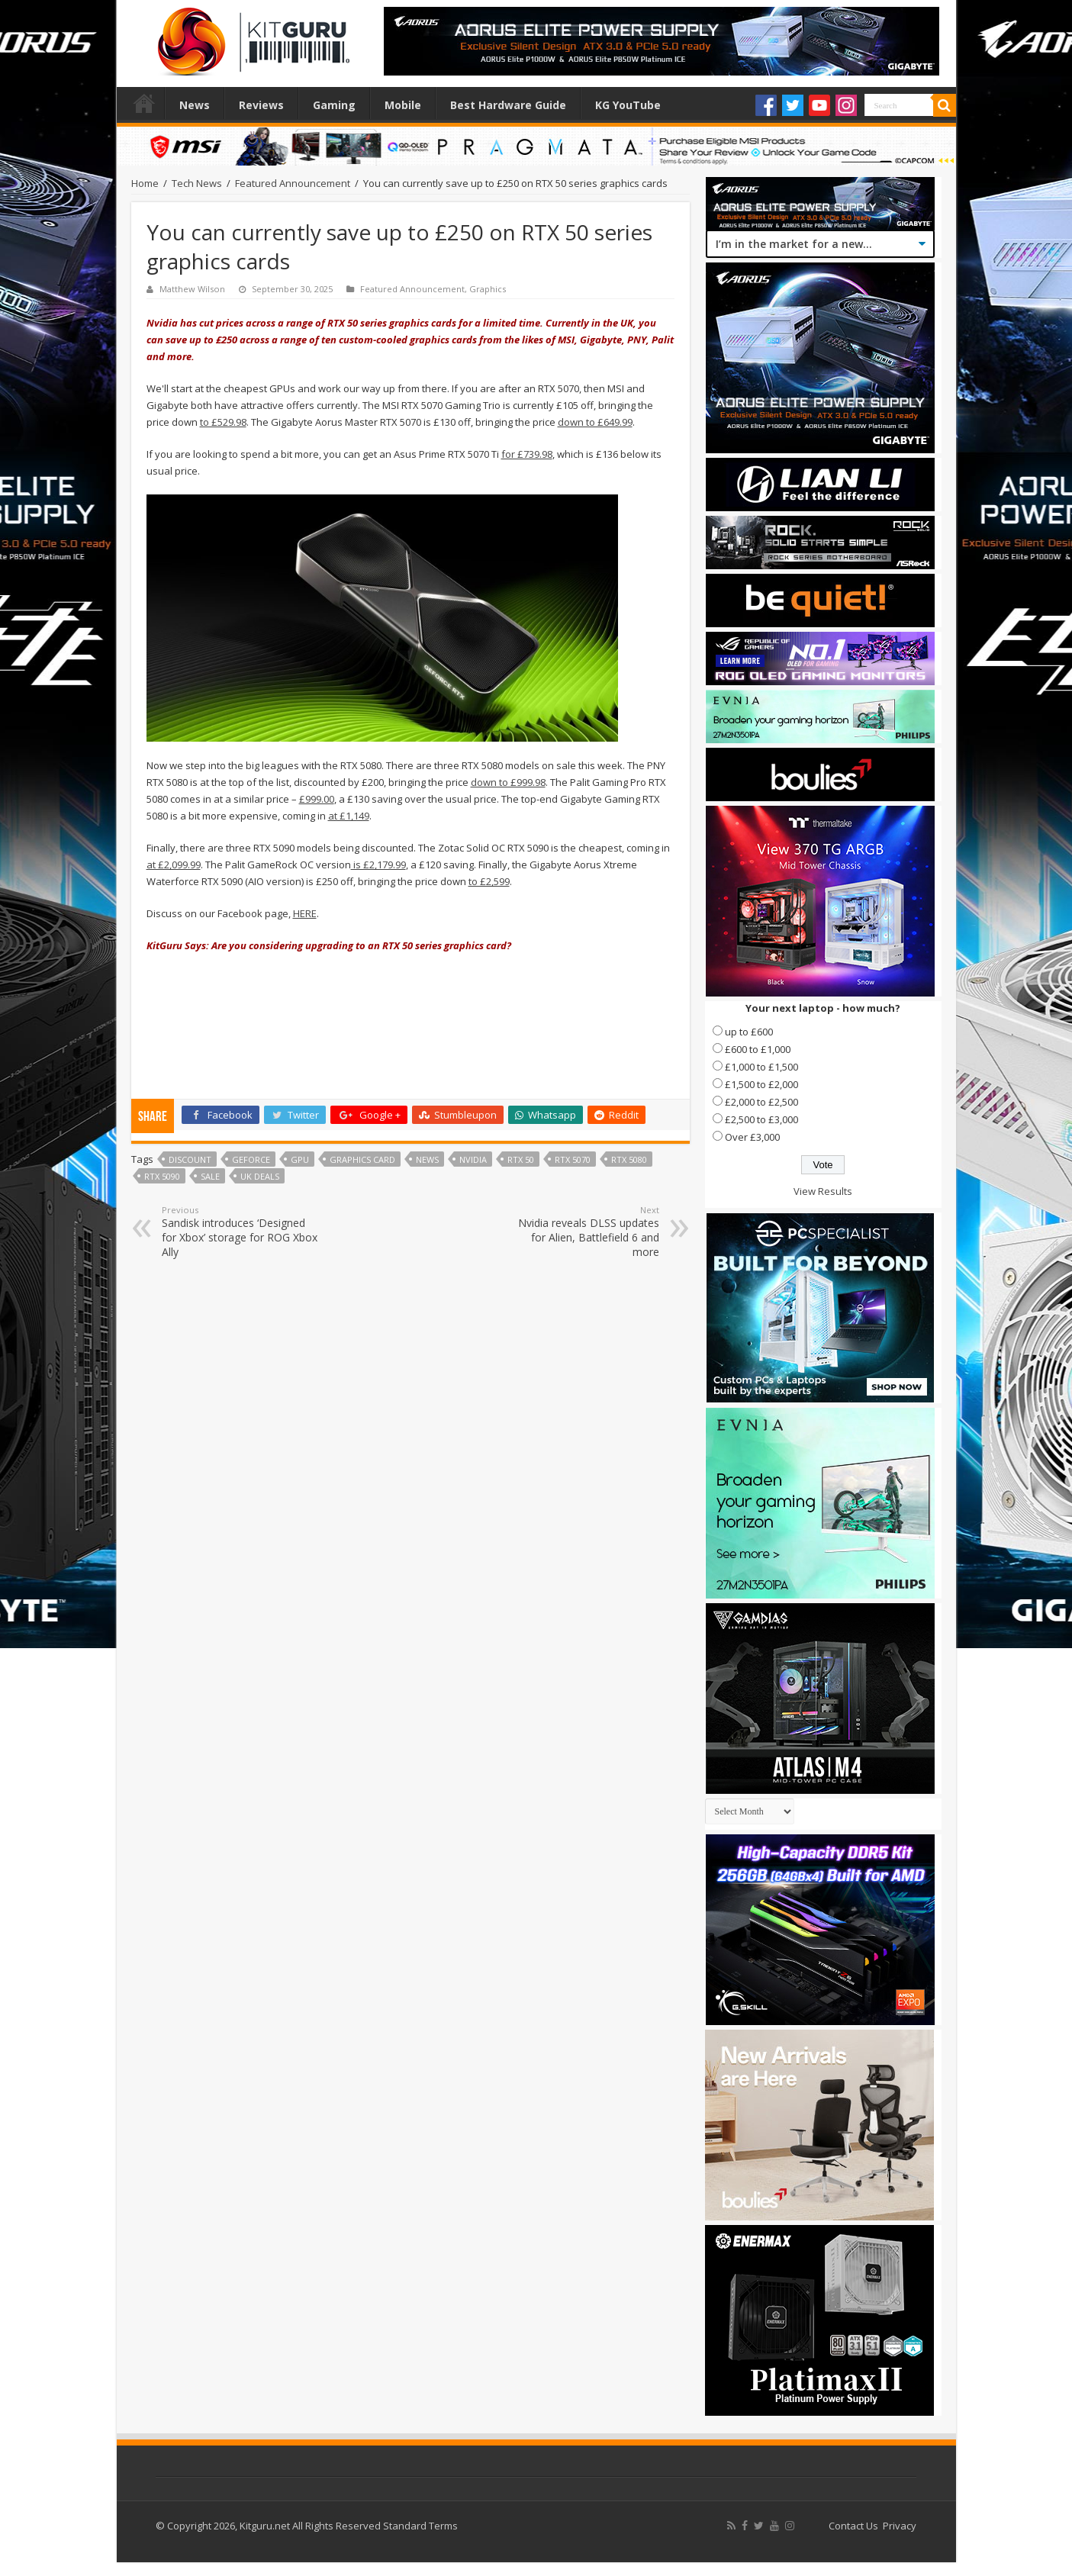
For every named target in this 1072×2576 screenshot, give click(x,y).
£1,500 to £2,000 (761, 1084)
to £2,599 (489, 881)
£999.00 (316, 799)
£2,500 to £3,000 (761, 1119)
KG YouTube (628, 105)
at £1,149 (348, 816)
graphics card (362, 1159)
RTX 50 (520, 1159)
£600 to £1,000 (757, 1049)
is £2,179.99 (378, 864)
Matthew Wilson (192, 289)
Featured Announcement (292, 183)
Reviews (261, 105)
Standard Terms (420, 2526)
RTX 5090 (162, 1176)
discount (190, 1159)
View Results (823, 1191)
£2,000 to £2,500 (761, 1102)
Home (144, 103)
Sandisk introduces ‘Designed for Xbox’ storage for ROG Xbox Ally (240, 1231)
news (427, 1159)
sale (210, 1176)
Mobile (403, 105)
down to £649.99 (595, 422)
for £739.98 (526, 454)
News (194, 105)
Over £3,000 (752, 1137)
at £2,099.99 (173, 864)
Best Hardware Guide (508, 105)
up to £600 (749, 1031)
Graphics (487, 289)
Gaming (334, 105)
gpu (300, 1159)
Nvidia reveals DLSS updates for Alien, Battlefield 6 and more (581, 1231)
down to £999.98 (508, 782)
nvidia (473, 1159)
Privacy (899, 2526)
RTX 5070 (573, 1159)
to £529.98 (223, 422)
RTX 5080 (629, 1159)
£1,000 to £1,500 (761, 1067)
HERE (305, 913)
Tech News (197, 183)
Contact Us (853, 2526)
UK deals (259, 1176)
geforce (251, 1159)
